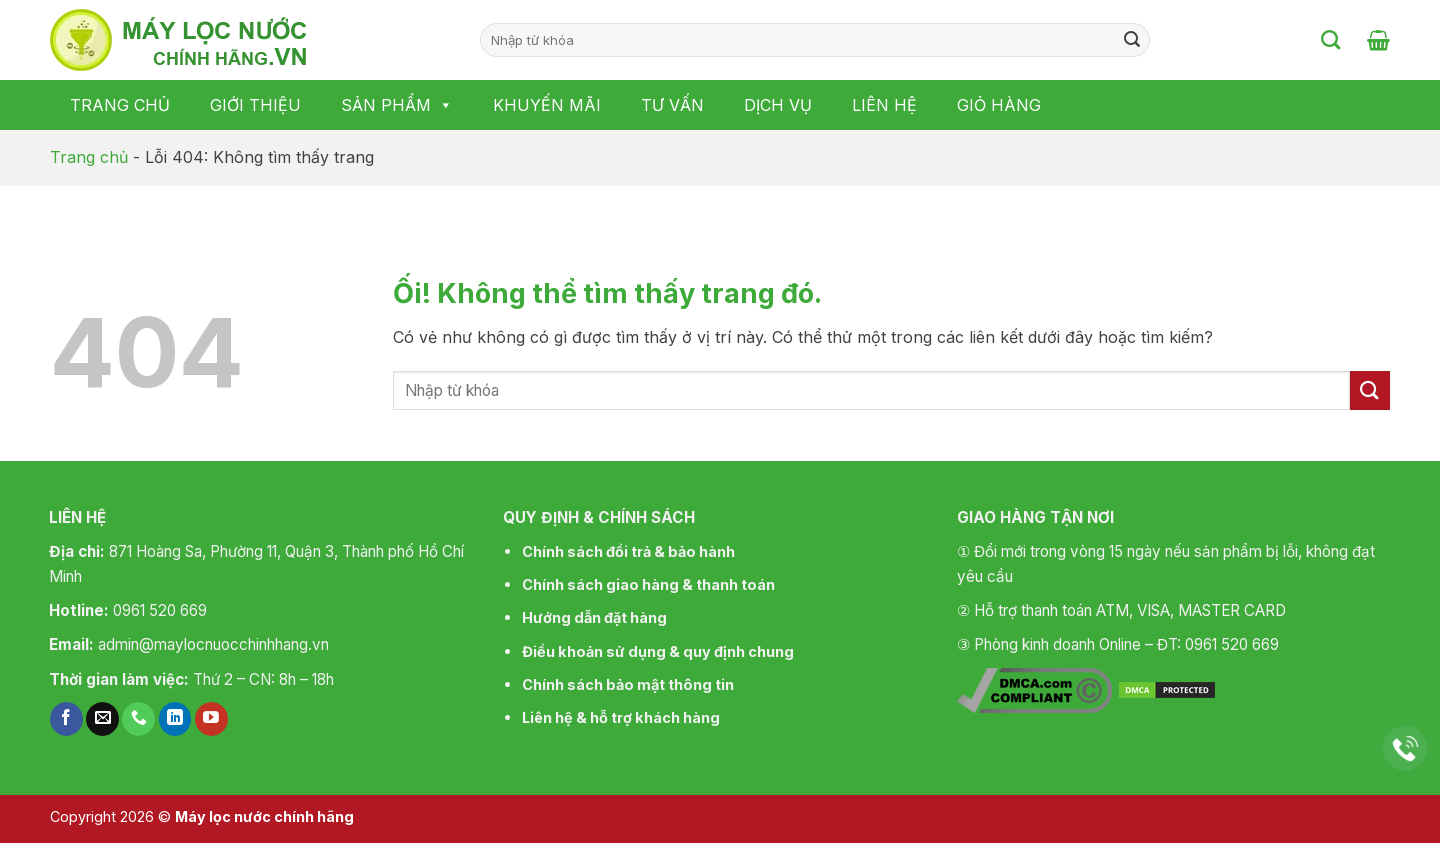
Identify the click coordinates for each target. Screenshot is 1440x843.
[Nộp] (1132, 40)
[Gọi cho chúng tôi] (138, 719)
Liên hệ (884, 105)
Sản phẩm (397, 105)
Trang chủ (120, 105)
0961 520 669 (160, 610)
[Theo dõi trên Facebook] (66, 719)
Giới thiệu (255, 105)
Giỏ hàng (999, 105)
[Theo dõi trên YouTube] (211, 719)
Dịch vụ (778, 105)
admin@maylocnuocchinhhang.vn (213, 644)
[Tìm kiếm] (1330, 39)
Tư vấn (672, 105)
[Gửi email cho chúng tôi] (102, 719)
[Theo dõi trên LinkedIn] (175, 719)
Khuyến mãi (547, 105)
